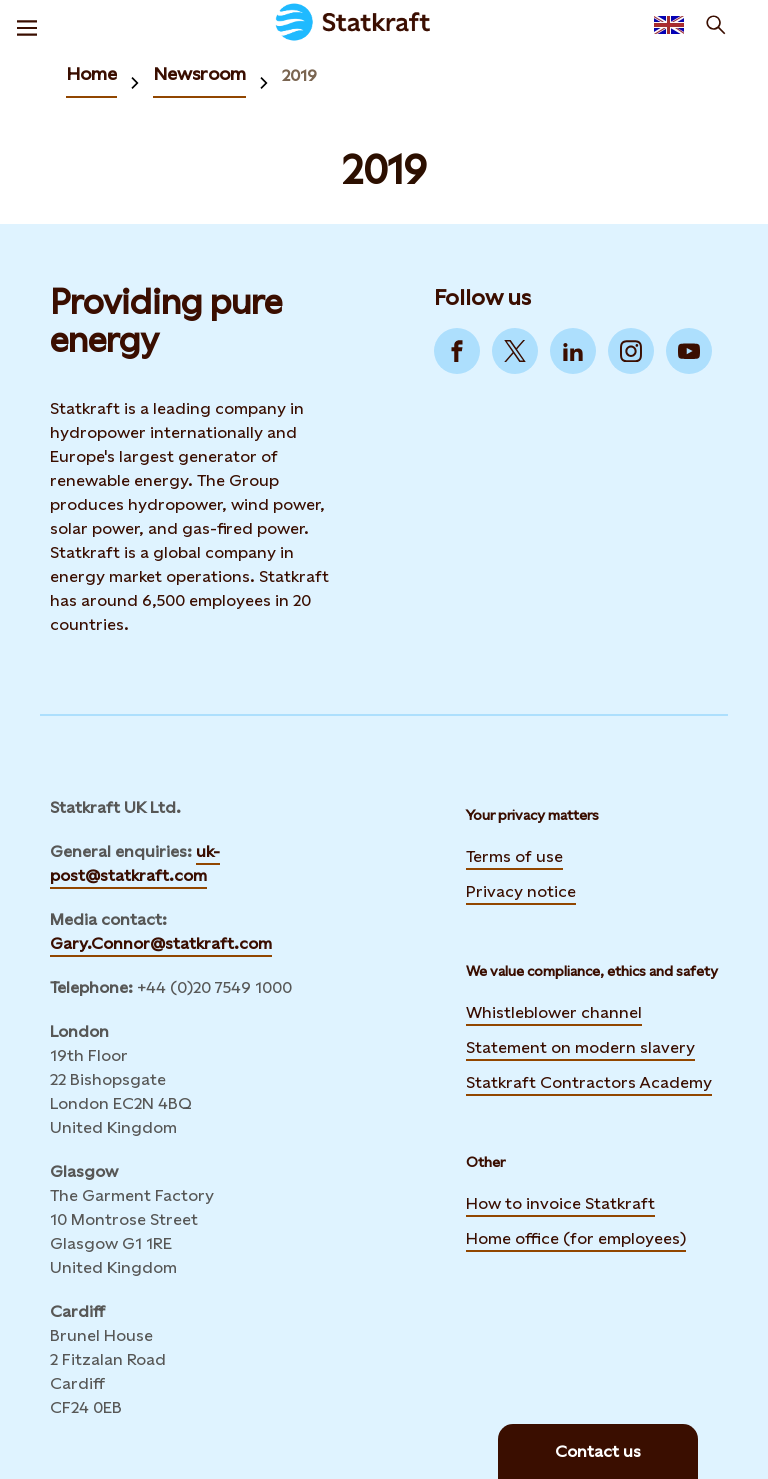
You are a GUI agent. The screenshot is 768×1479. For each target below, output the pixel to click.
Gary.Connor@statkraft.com (161, 943)
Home (91, 73)
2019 (299, 75)
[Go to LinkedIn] (573, 351)
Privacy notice (521, 891)
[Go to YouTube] (689, 351)
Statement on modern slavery (580, 1045)
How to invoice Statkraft (560, 1203)
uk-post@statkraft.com (135, 863)
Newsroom (199, 73)
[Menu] (27, 25)
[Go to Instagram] (631, 351)
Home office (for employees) (576, 1236)
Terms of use (514, 856)
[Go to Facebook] (457, 351)
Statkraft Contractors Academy (589, 1080)
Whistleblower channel (554, 1012)
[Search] (716, 25)
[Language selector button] (669, 25)
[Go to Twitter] (515, 351)
